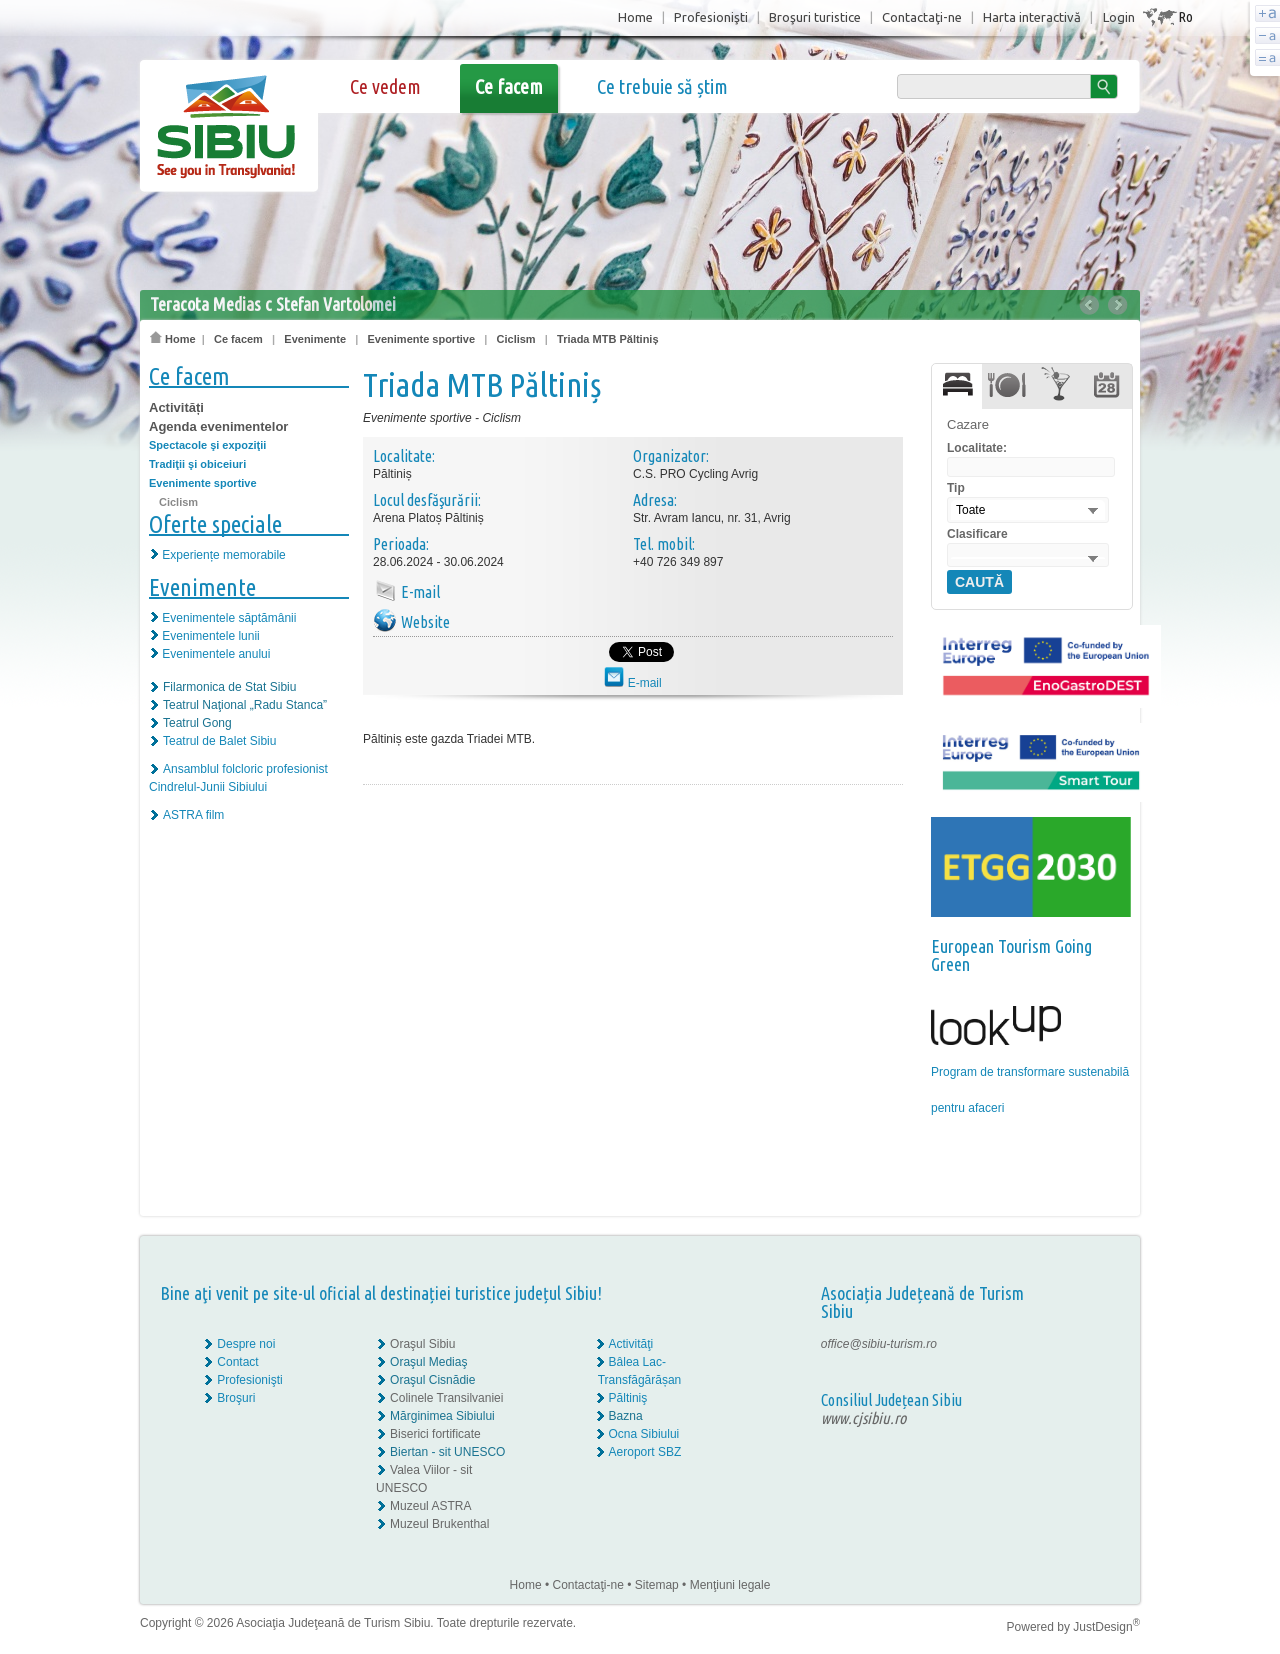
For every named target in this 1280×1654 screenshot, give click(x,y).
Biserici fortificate (435, 1434)
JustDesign (1106, 1627)
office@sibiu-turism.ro (879, 1344)
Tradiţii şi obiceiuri (197, 464)
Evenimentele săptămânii (229, 618)
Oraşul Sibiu (422, 1344)
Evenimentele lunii (210, 636)
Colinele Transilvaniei (446, 1398)
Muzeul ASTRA (430, 1506)
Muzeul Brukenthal (439, 1524)
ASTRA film (193, 815)
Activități (176, 407)
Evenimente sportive (422, 339)
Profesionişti (711, 17)
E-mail (632, 683)
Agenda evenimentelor (218, 426)
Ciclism (516, 339)
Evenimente (315, 339)
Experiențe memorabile (223, 555)
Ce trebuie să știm (662, 86)
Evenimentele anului (216, 654)
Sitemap (657, 1585)
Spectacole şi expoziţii (207, 445)
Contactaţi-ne (922, 17)
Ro (1185, 16)
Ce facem (509, 86)
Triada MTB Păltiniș (607, 339)
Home (635, 17)
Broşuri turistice (815, 17)
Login (1119, 17)
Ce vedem (385, 86)
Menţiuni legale (730, 1585)
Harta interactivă (1032, 17)
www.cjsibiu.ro (863, 1418)
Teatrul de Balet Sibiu (219, 741)
